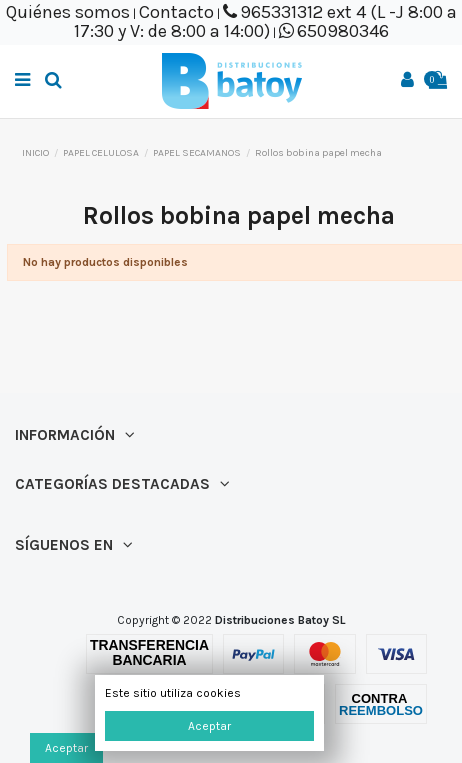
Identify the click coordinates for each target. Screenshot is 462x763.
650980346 (343, 31)
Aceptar (209, 726)
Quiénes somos (68, 12)
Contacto (176, 12)
